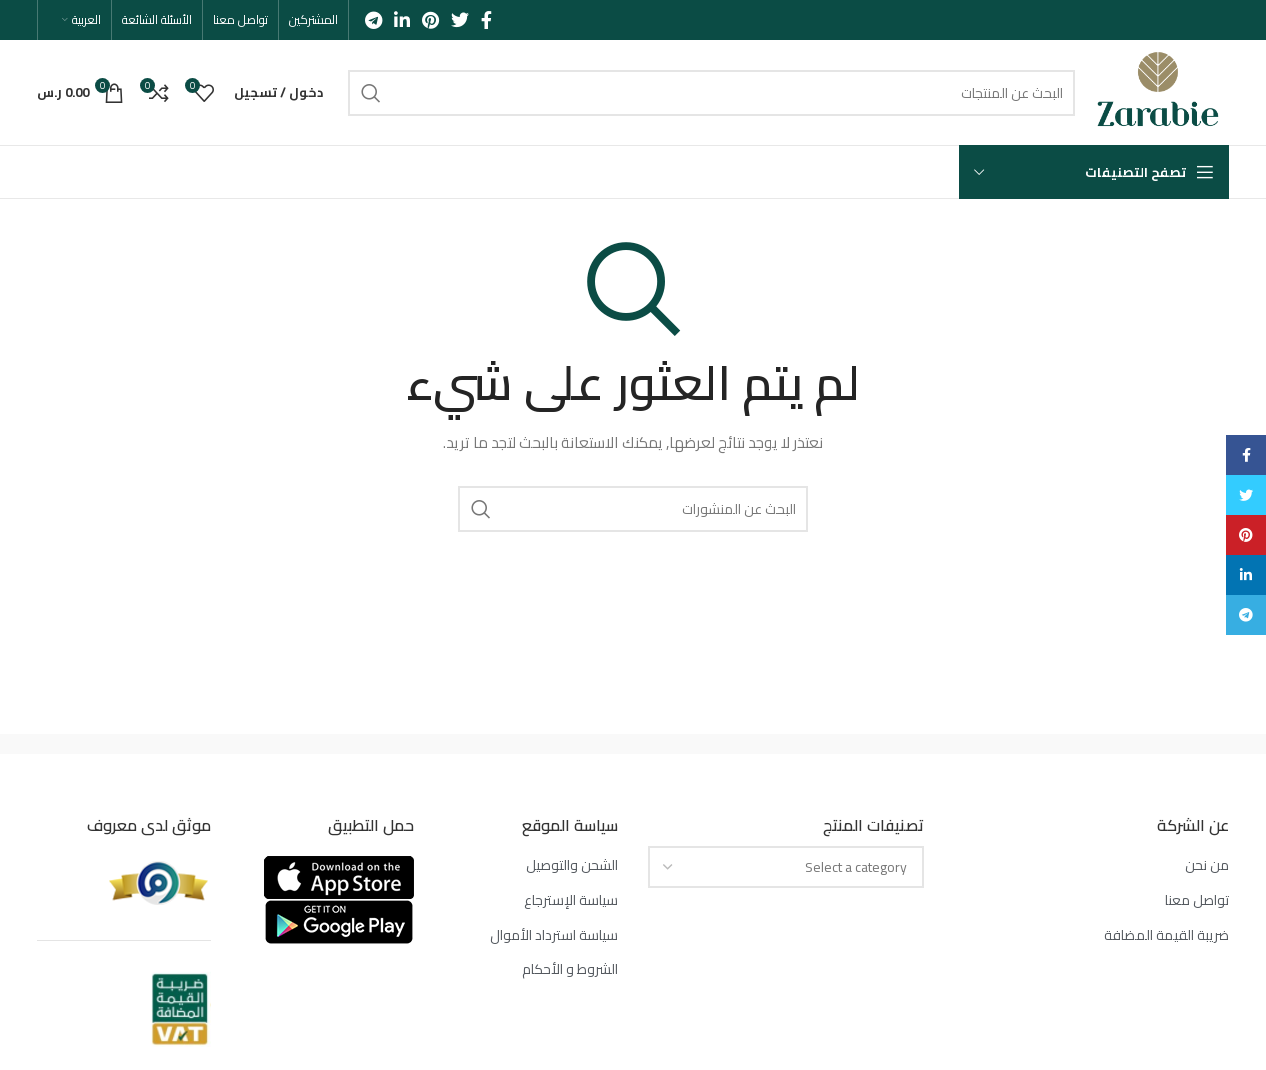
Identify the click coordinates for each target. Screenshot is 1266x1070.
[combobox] (786, 867)
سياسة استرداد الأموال (554, 936)
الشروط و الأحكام (570, 970)
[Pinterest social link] (430, 20)
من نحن (1207, 866)
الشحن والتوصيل (572, 866)
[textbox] (856, 867)
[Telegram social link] (373, 20)
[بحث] (711, 93)
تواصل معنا (1197, 901)
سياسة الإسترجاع (571, 901)
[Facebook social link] (486, 20)
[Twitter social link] (460, 20)
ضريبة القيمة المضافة (1166, 936)
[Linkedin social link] (402, 20)
